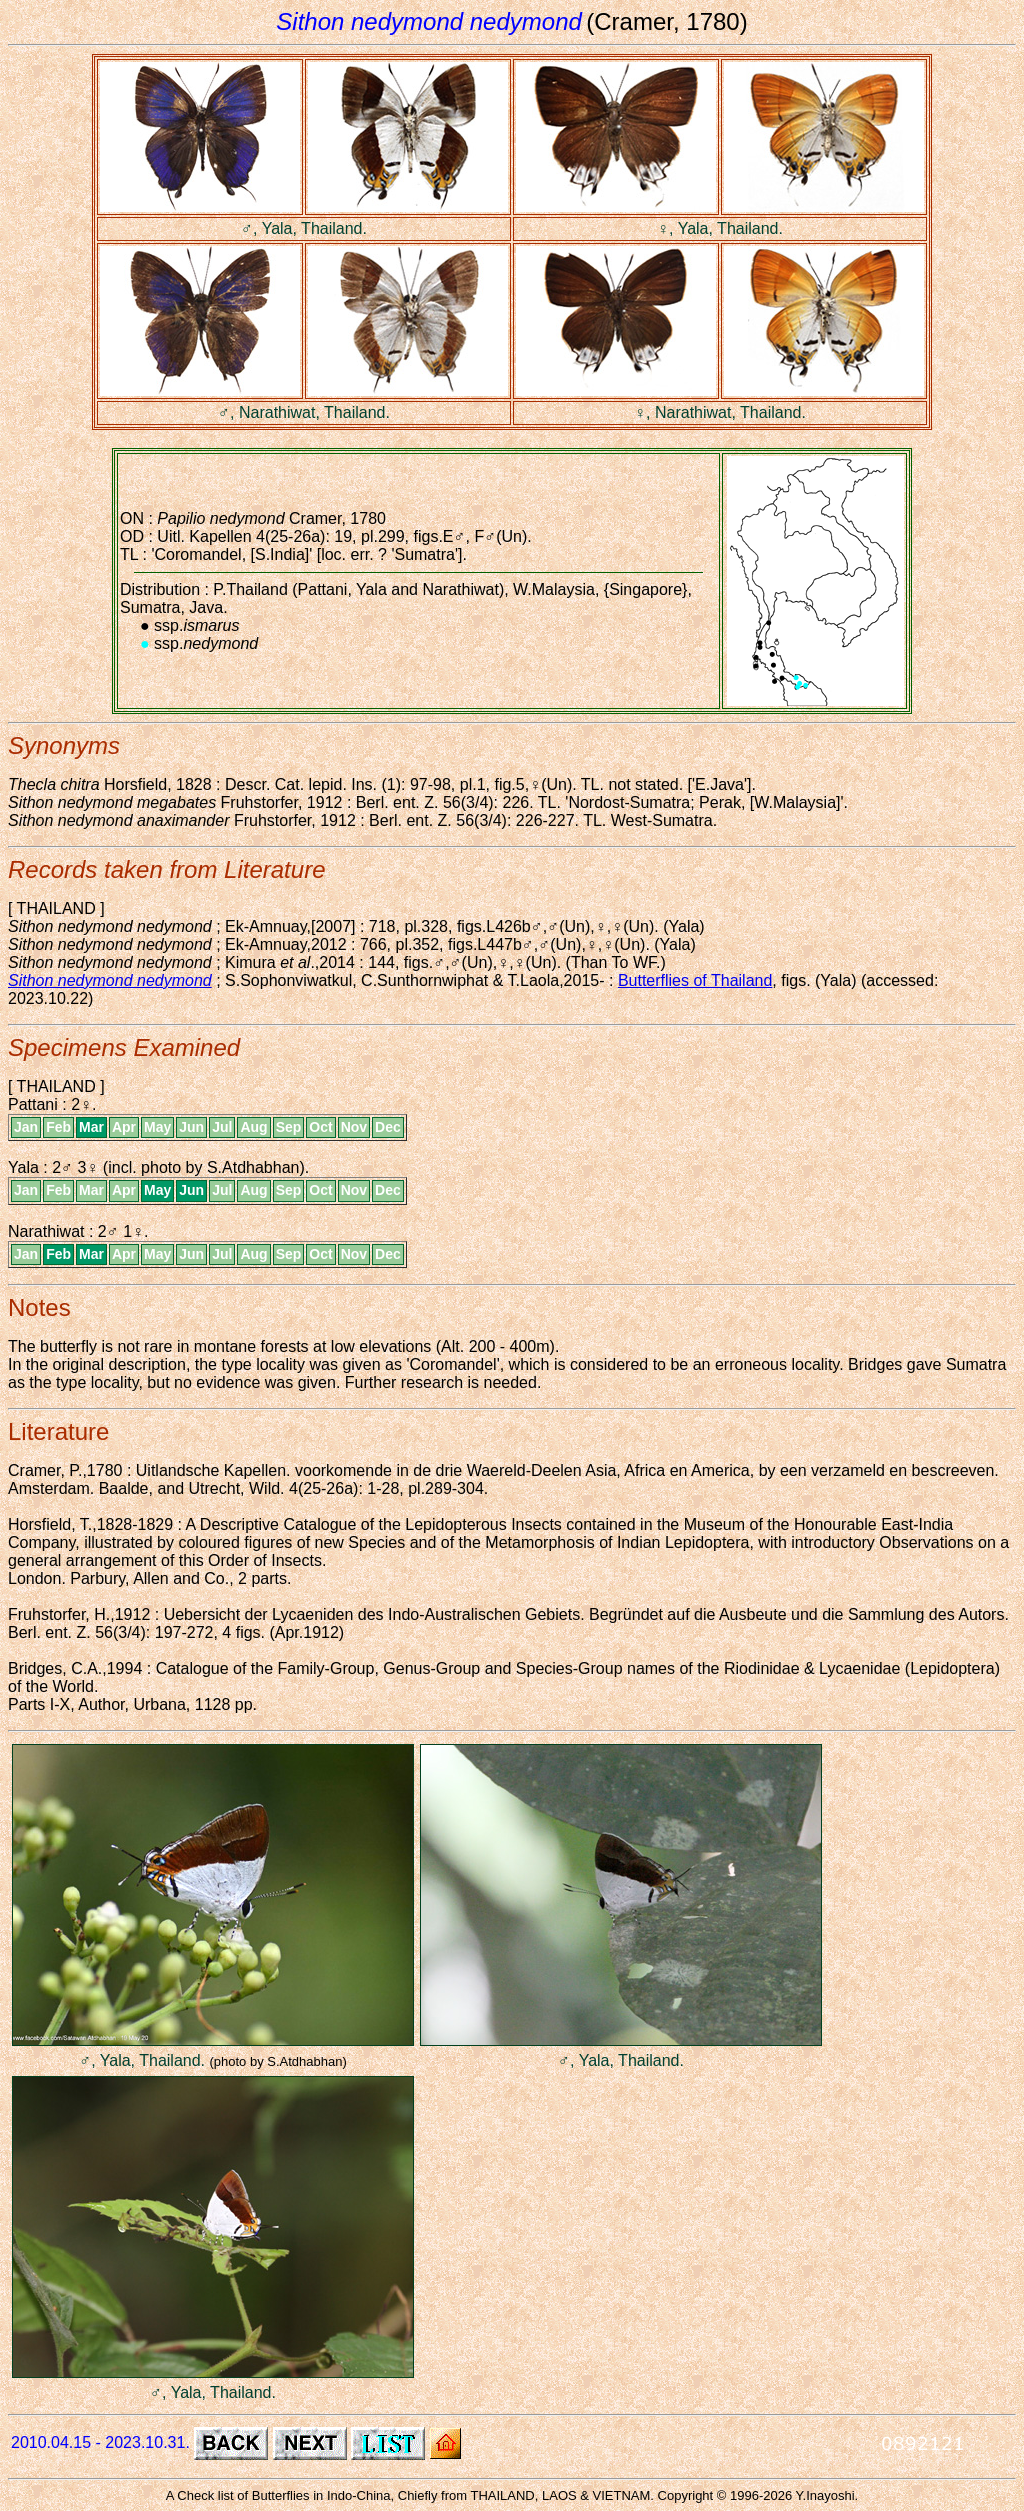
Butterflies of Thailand (695, 980)
